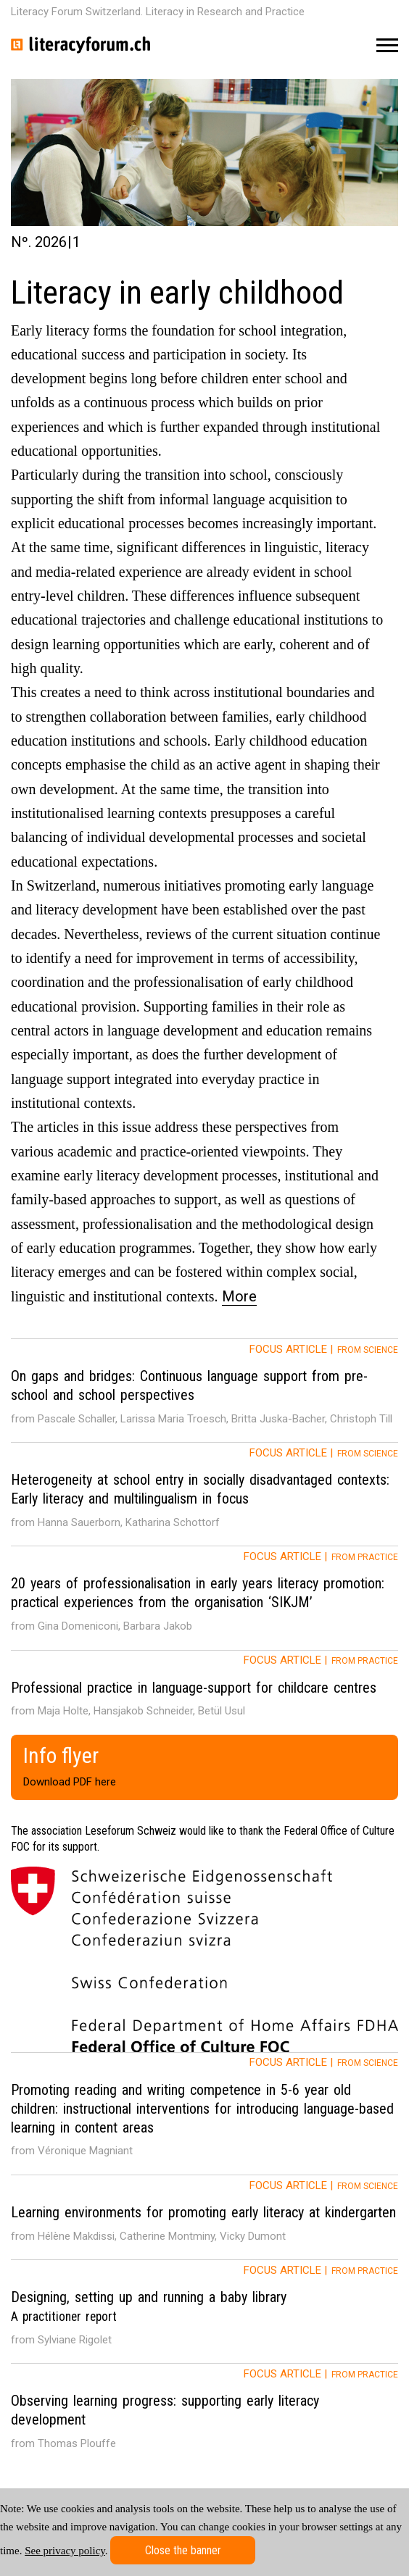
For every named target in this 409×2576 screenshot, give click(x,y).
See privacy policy (65, 2550)
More (239, 1296)
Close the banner (183, 2550)
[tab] (204, 1390)
